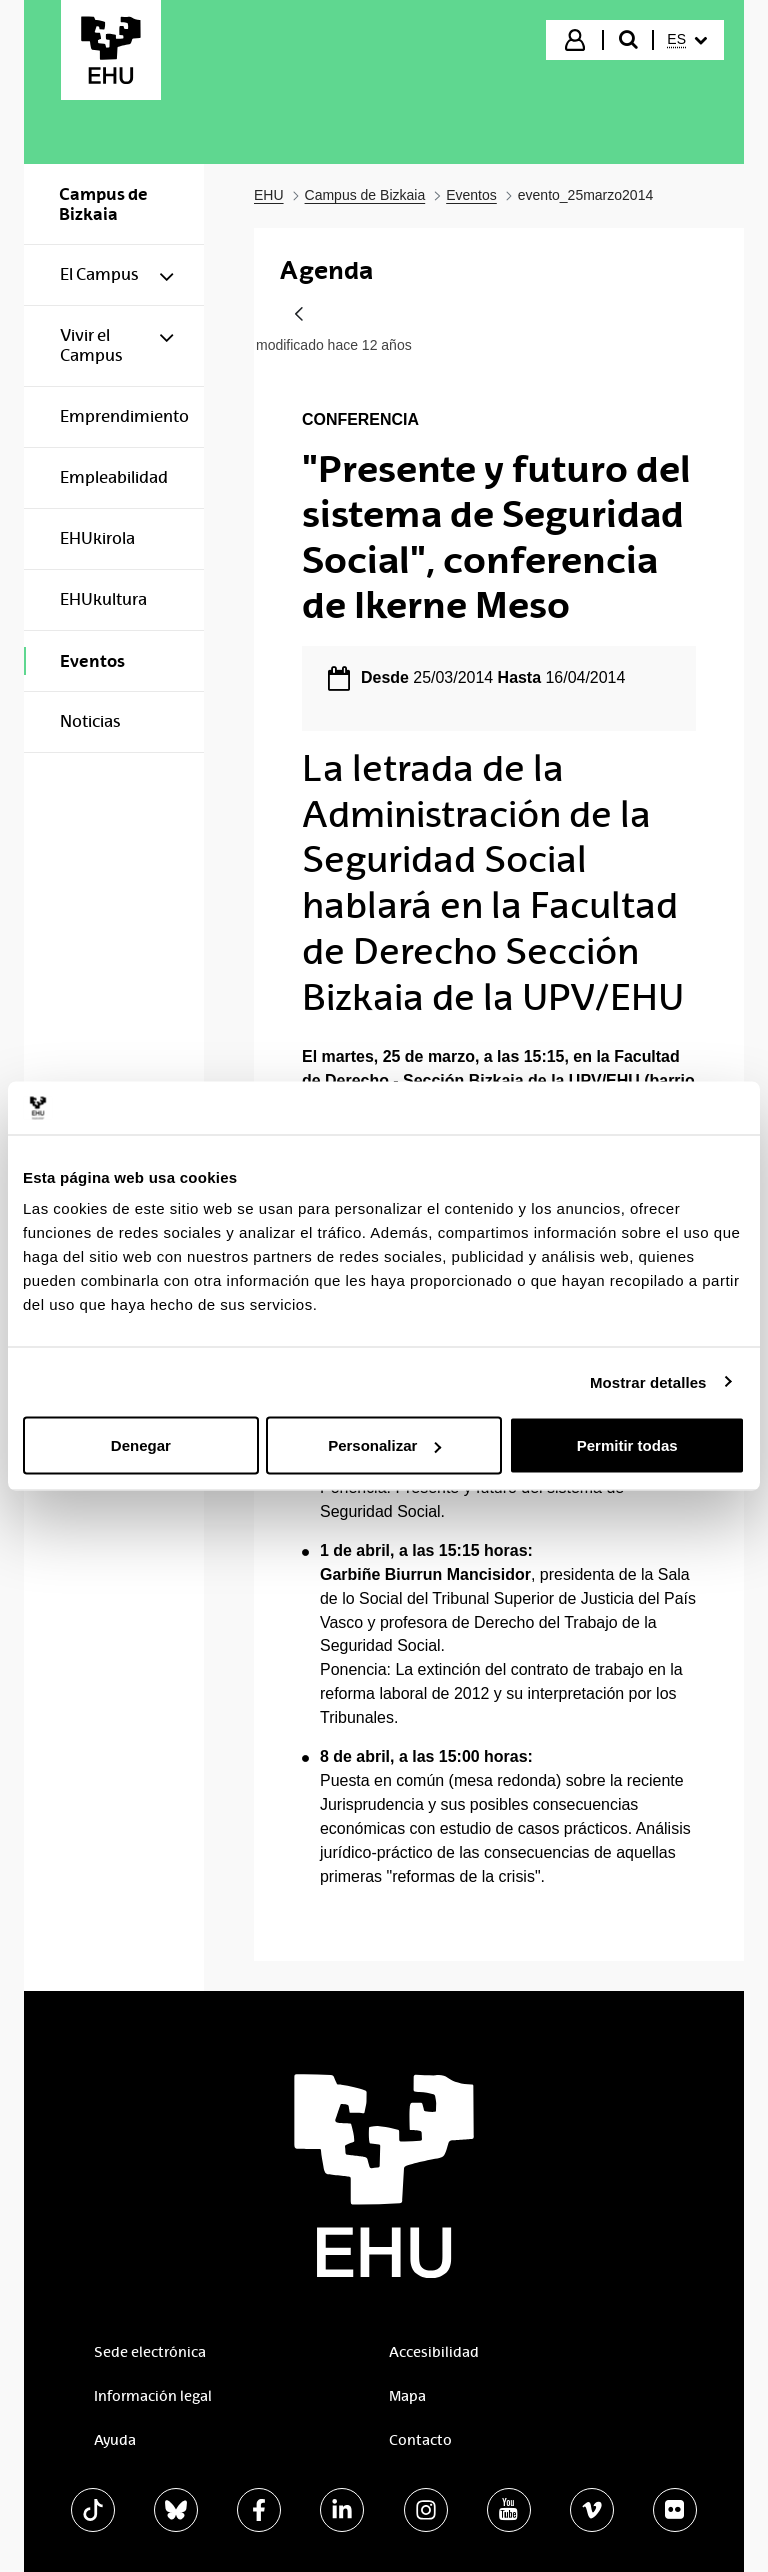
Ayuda (115, 2440)
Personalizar (384, 1445)
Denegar (141, 1445)
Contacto (420, 2440)
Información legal (153, 2396)
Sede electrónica (150, 2352)
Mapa (407, 2396)
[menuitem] (687, 40)
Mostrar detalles (648, 1381)
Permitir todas (627, 1445)
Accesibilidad (434, 2352)
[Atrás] (299, 315)
